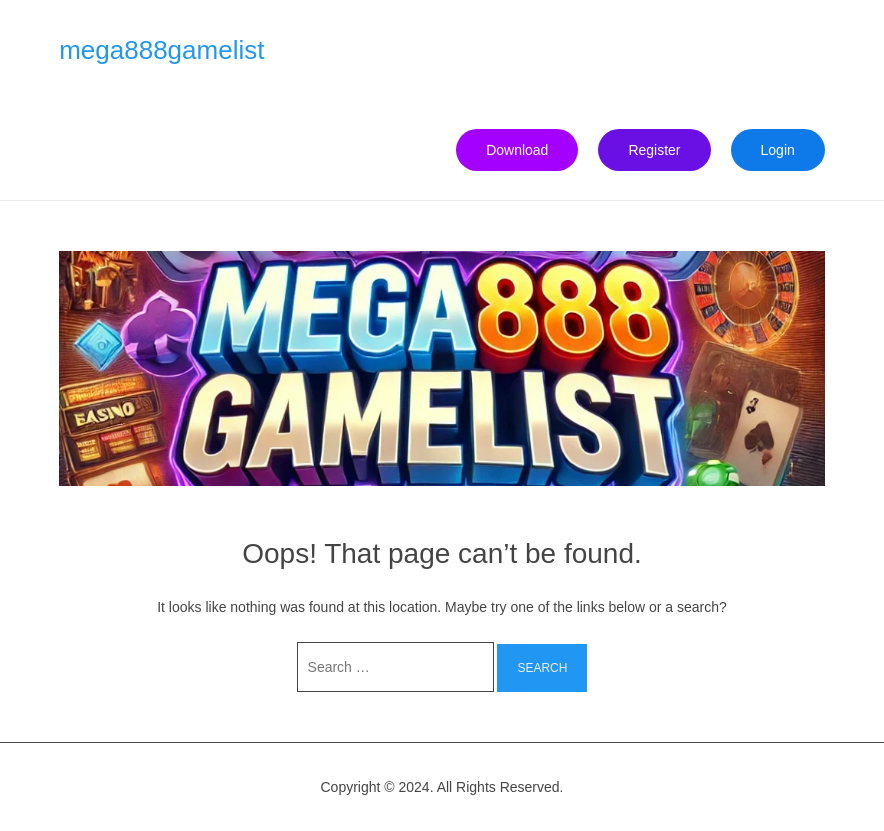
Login (778, 150)
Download (517, 150)
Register (654, 150)
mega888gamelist (161, 50)
